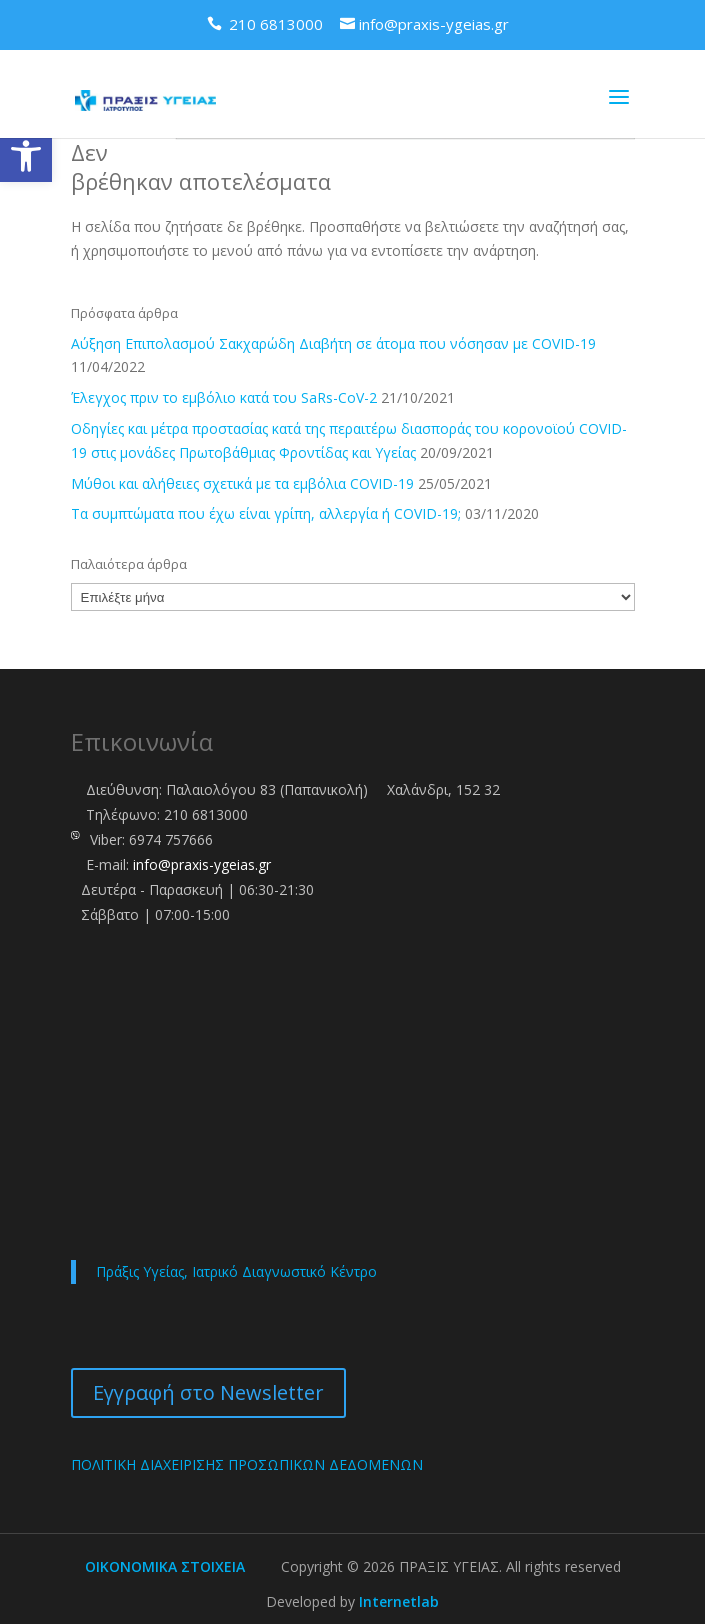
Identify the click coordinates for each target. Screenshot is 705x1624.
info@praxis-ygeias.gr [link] (202, 864)
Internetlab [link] (399, 1601)
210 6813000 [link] (206, 814)
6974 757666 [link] (171, 839)
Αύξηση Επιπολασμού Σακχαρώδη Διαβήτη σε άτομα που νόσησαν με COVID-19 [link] (333, 343)
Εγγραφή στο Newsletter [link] (208, 1392)
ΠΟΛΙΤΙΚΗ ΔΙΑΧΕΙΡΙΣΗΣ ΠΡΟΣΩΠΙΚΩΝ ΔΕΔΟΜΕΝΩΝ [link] (247, 1464)
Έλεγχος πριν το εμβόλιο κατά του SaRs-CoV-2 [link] (224, 397)
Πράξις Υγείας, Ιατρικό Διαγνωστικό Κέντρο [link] (236, 1271)
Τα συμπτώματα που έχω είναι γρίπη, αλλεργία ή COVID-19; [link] (266, 513)
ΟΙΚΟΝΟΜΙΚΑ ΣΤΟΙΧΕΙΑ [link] (165, 1566)
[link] (26, 156)
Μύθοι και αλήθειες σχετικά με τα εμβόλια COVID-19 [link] (242, 483)
